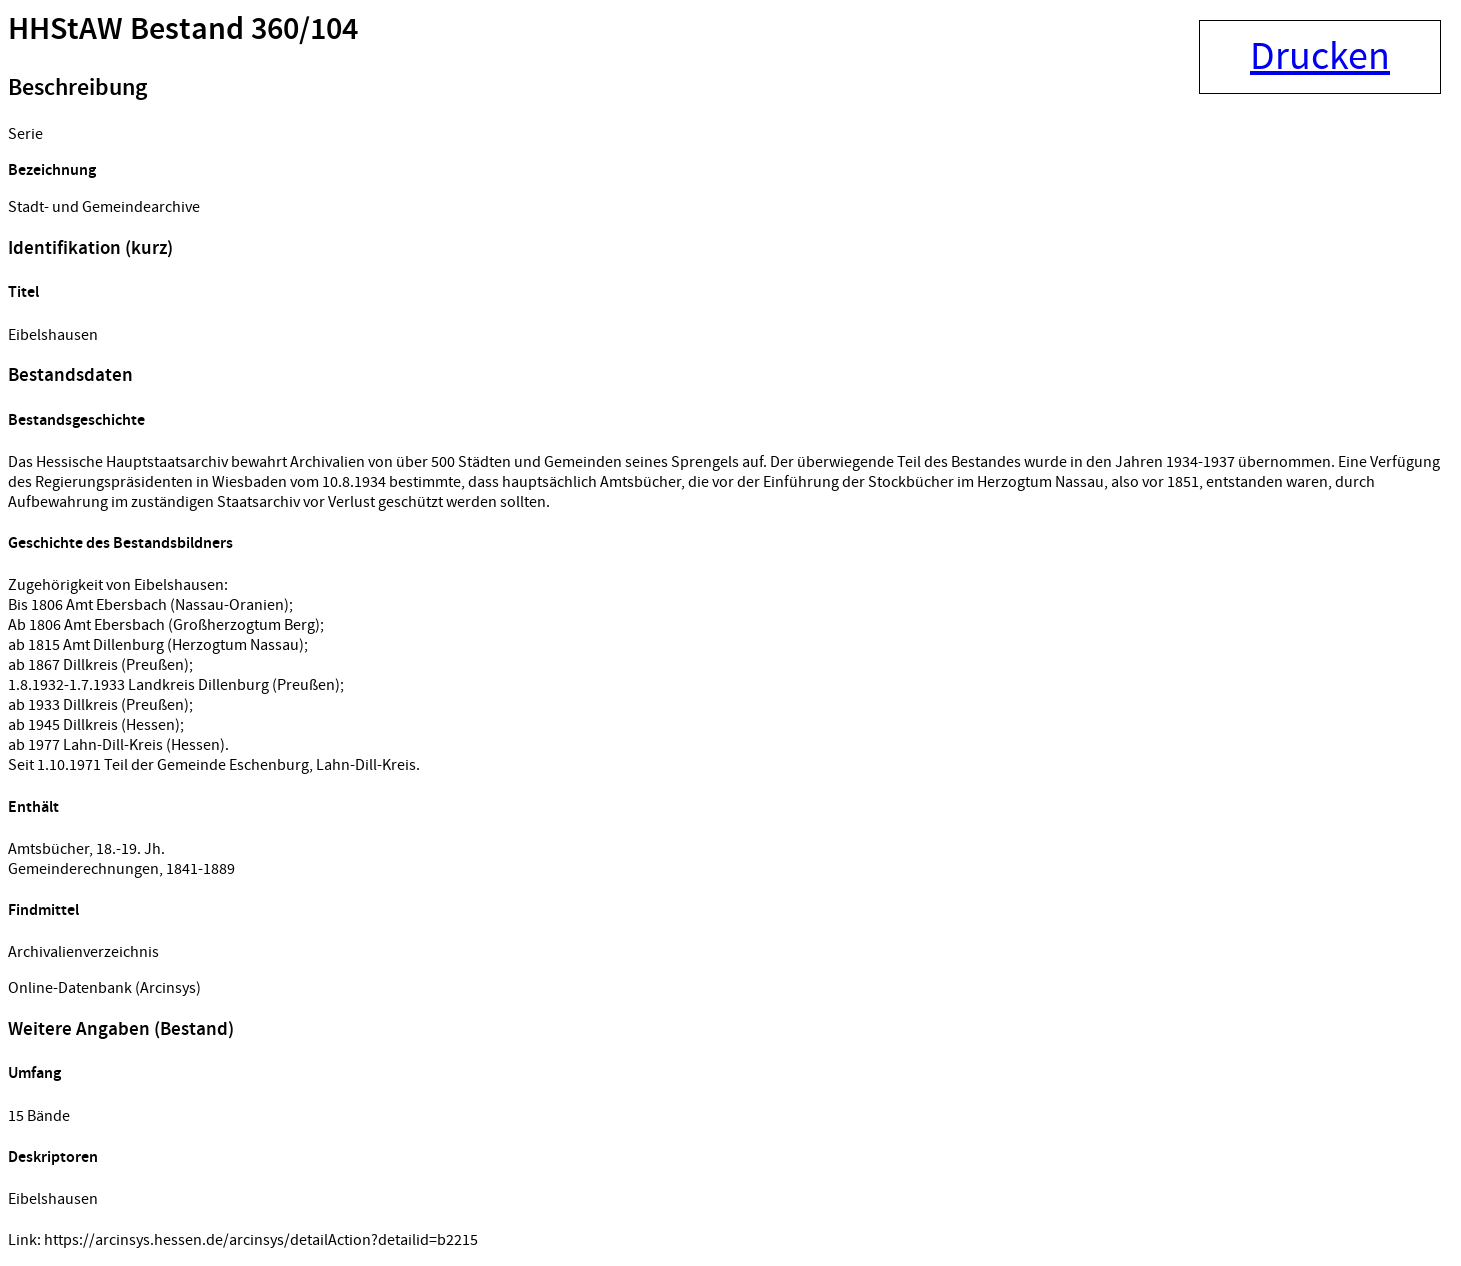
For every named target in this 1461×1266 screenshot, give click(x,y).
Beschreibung (77, 88)
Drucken (1320, 57)
